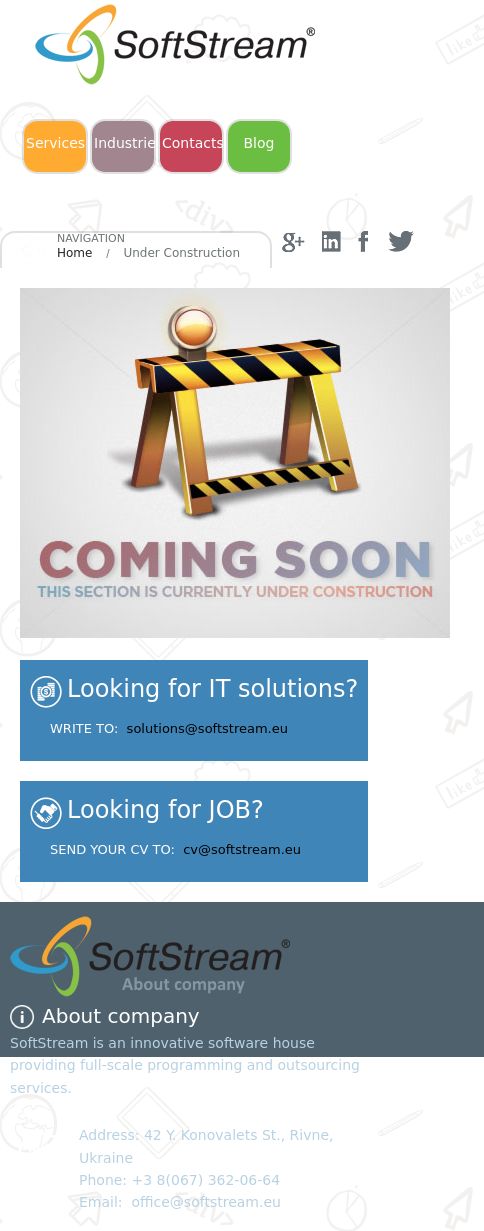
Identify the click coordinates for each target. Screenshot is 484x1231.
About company (121, 1016)
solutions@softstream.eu (207, 728)
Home (74, 253)
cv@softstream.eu (242, 849)
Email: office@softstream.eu (180, 1202)
